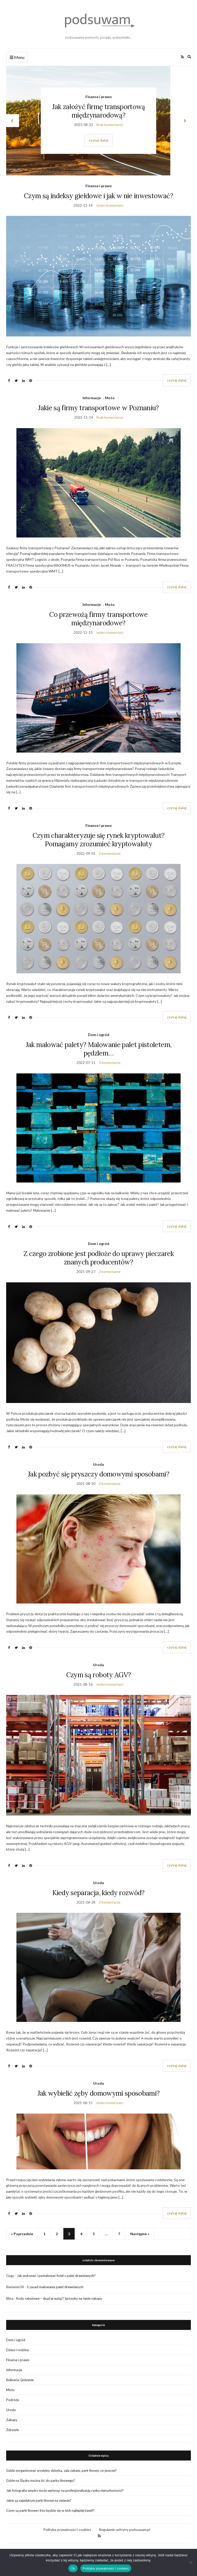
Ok (73, 2568)
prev (12, 120)
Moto (110, 398)
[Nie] (190, 2562)
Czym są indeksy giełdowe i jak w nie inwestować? (98, 196)
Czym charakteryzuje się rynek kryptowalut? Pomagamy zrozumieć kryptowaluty (99, 839)
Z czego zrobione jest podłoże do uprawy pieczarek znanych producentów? (98, 1257)
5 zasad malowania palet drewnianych (55, 2287)
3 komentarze (110, 1062)
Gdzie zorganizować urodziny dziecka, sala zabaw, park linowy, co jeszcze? (61, 2470)
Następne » (139, 2234)
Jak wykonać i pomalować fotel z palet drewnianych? (56, 2276)
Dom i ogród (98, 1034)
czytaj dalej (98, 140)
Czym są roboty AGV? (98, 1675)
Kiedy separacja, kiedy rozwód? (98, 1892)
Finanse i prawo (98, 96)
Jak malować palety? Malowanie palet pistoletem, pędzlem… (98, 1048)
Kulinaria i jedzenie (20, 2380)
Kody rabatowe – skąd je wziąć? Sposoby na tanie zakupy (59, 2298)
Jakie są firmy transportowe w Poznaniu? (98, 408)
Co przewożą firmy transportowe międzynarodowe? (98, 618)
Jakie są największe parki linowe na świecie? (38, 2500)
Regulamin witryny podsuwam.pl (124, 2529)
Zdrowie (12, 2430)
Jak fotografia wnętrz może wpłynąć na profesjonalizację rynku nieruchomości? (65, 2490)
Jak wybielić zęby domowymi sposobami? (98, 2093)
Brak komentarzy (109, 124)
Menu (17, 57)
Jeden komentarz (109, 205)
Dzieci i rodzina (17, 2350)
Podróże (12, 2400)
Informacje (92, 398)
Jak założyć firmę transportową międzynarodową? (98, 110)
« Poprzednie (22, 2234)
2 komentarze (110, 853)
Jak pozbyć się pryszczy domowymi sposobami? (98, 1474)
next (184, 120)
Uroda (98, 1464)
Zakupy (11, 2420)
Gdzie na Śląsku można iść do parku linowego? (40, 2480)
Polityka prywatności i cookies (67, 2529)
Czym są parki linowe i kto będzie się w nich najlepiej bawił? (50, 2510)
